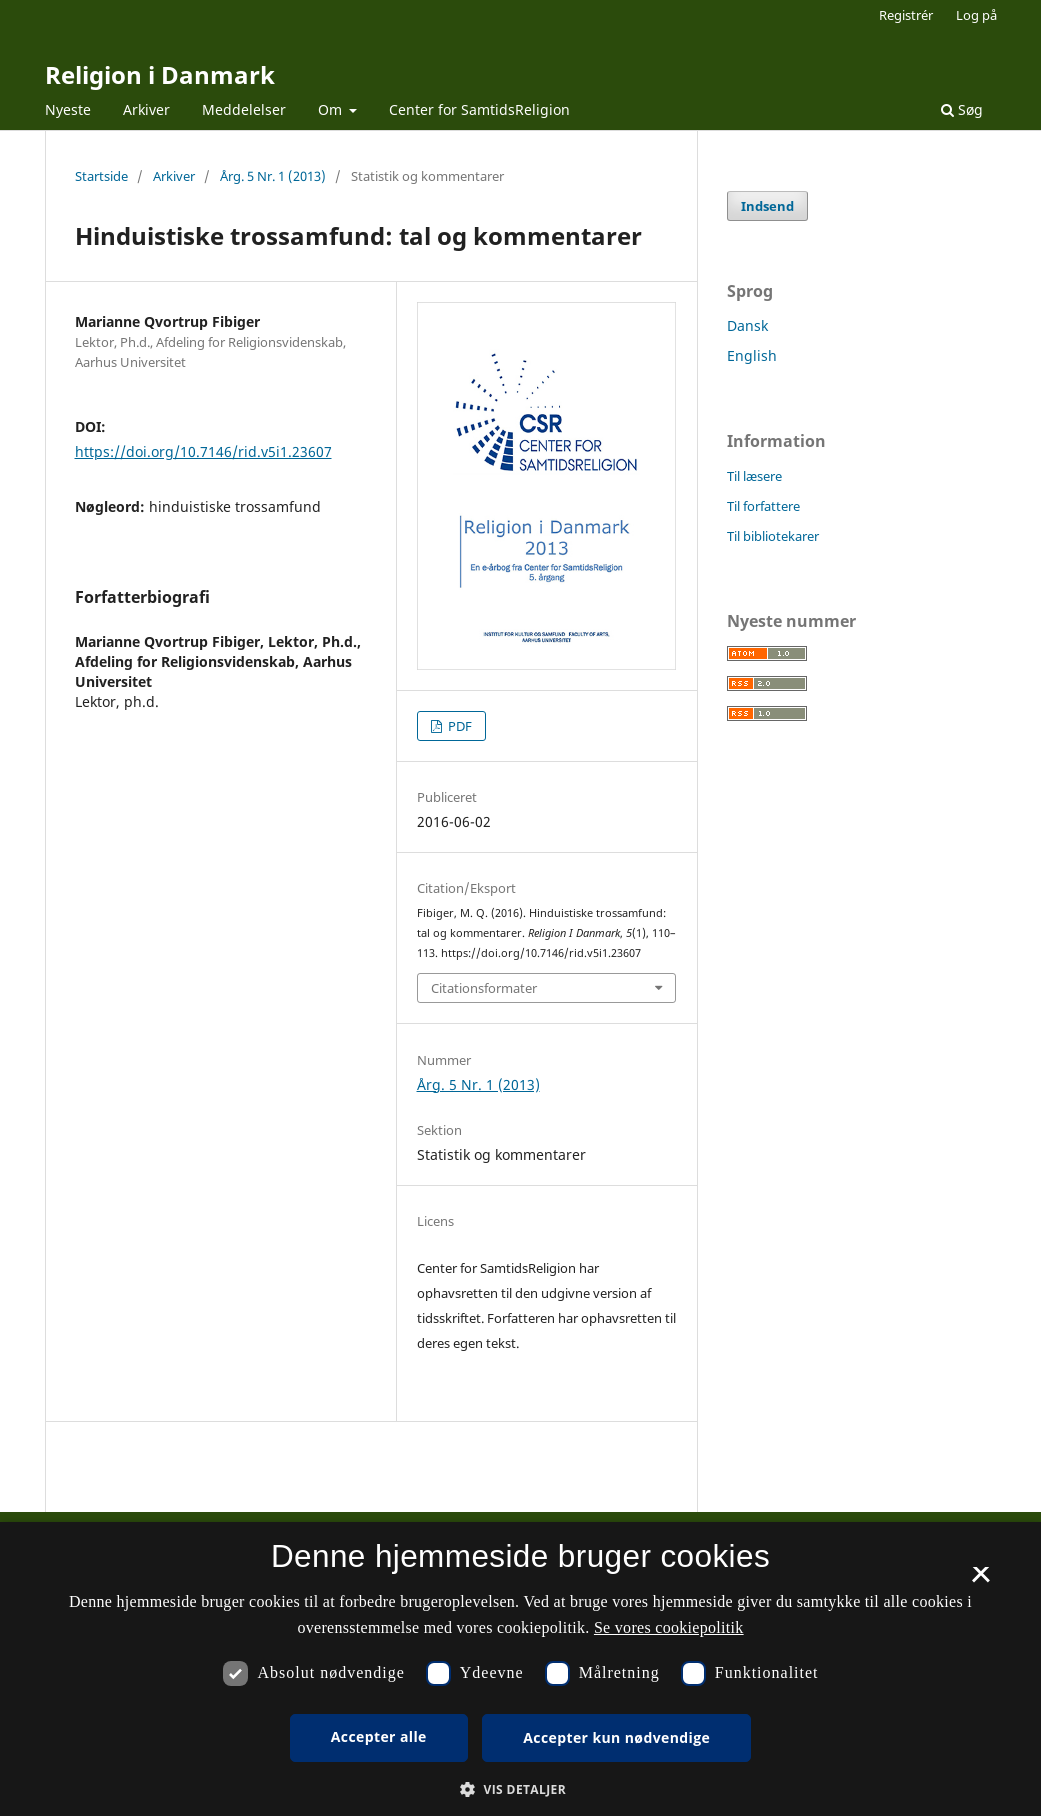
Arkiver (146, 109)
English (752, 355)
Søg (962, 109)
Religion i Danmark (160, 74)
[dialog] (520, 1669)
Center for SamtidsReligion (479, 109)
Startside (101, 176)
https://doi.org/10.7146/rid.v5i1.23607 (203, 451)
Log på (976, 15)
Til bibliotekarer (773, 536)
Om (332, 109)
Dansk (747, 325)
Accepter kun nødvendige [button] (616, 1737)
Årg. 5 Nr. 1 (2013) (273, 176)
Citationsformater (484, 988)
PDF (458, 726)
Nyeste (68, 109)
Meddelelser (244, 109)
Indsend (767, 206)
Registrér (906, 15)
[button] (520, 1789)
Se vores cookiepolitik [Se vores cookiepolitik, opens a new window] (669, 1627)
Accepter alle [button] (379, 1736)
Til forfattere (763, 506)
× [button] (980, 1581)
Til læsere (754, 476)
